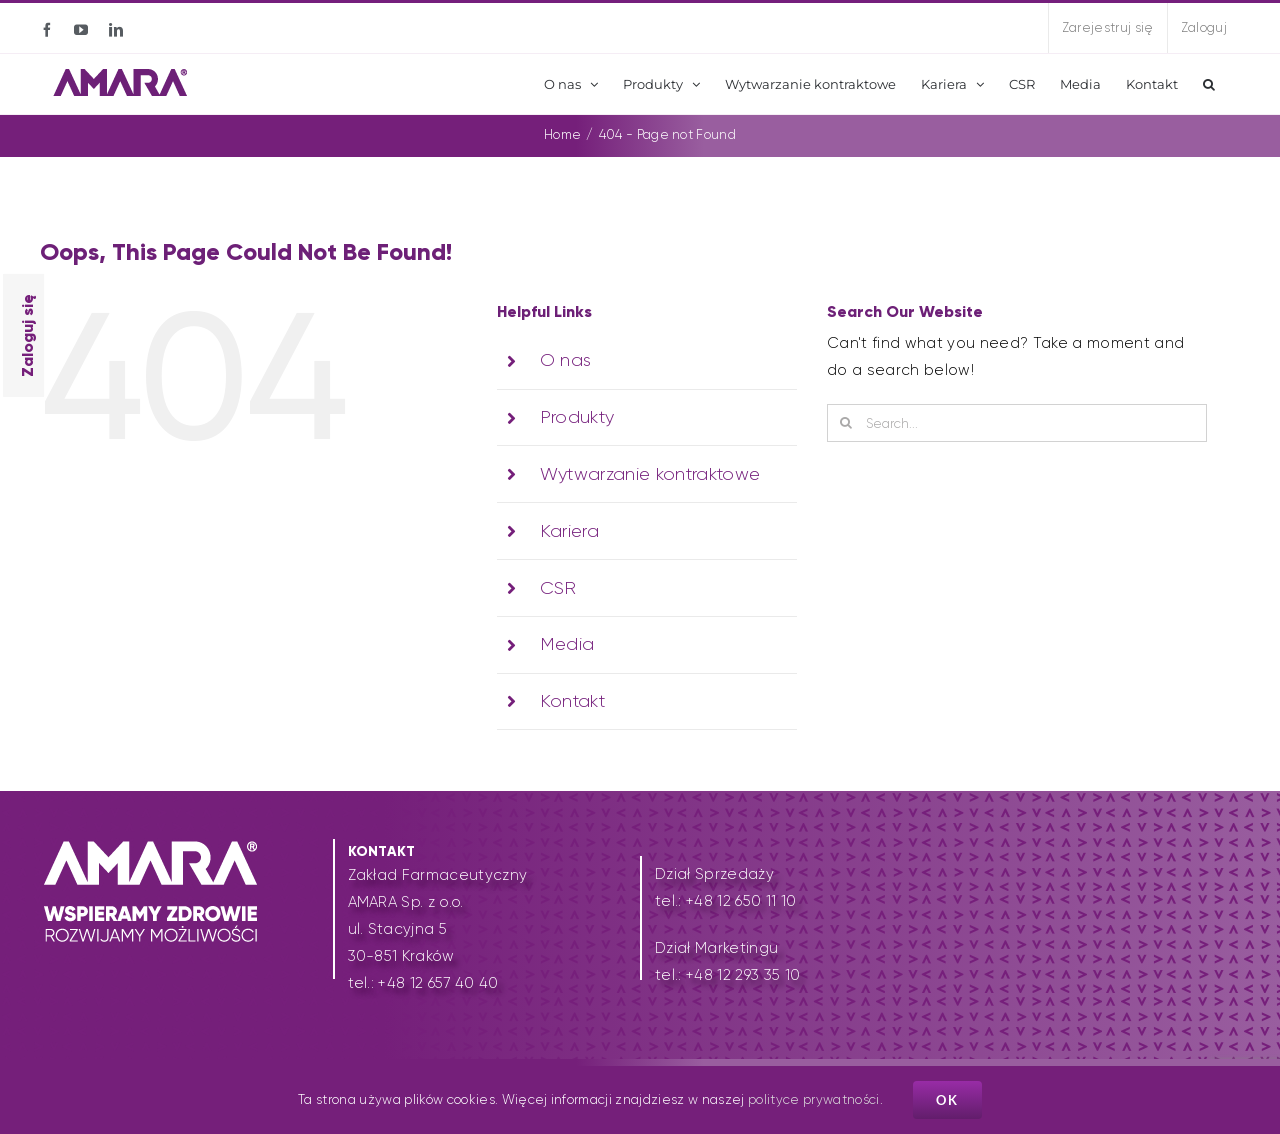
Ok (947, 1100)
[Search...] (1017, 423)
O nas (566, 360)
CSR (558, 588)
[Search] (846, 423)
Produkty (577, 417)
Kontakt (572, 701)
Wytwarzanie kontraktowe (650, 474)
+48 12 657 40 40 (438, 983)
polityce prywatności (814, 1099)
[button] (1209, 84)
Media (567, 644)
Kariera (569, 531)
